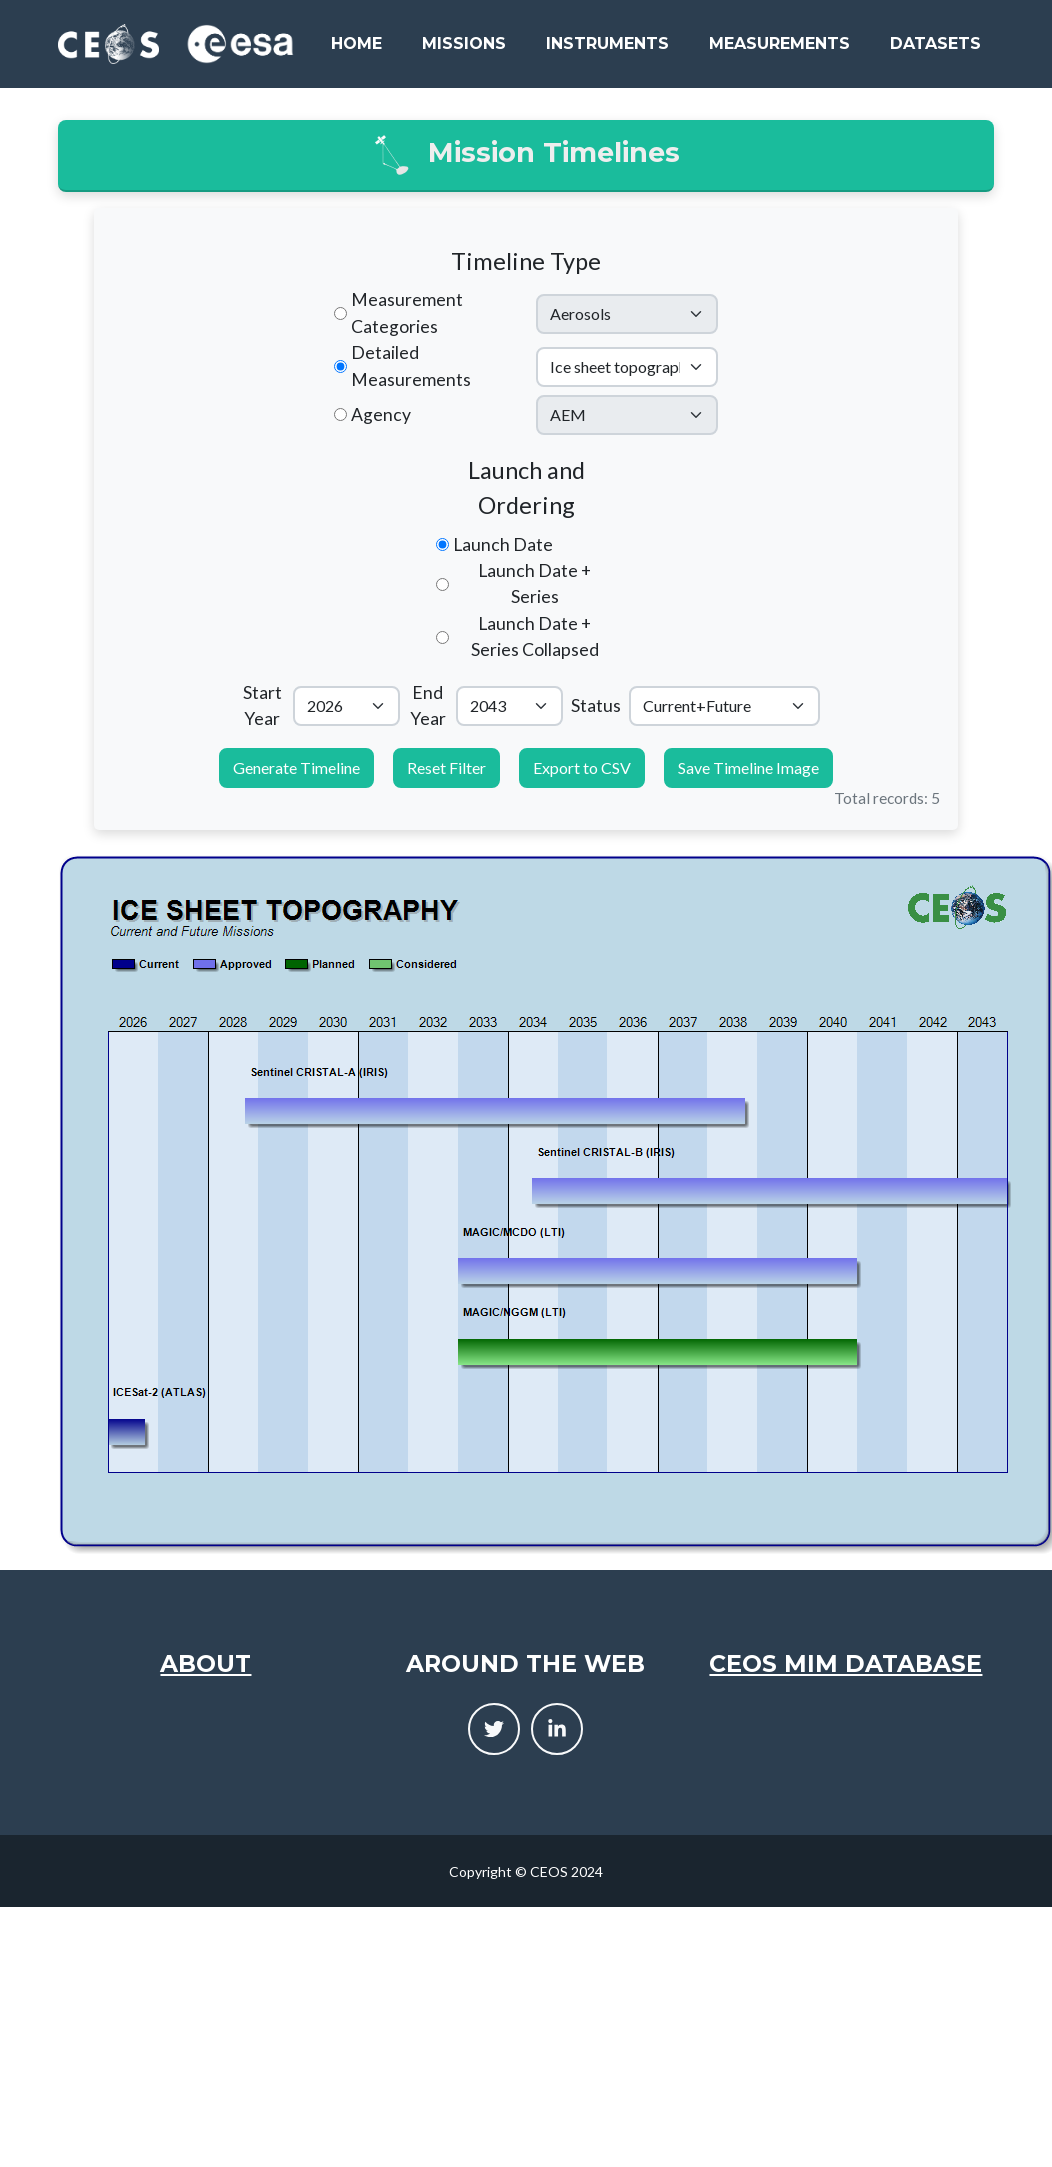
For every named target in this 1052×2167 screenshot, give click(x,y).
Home (356, 43)
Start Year (262, 705)
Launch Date (503, 544)
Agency (381, 414)
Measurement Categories (407, 312)
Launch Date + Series (534, 583)
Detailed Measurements (411, 365)
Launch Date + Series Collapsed (535, 636)
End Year (428, 705)
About (205, 1663)
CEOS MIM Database (845, 1663)
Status (596, 705)
